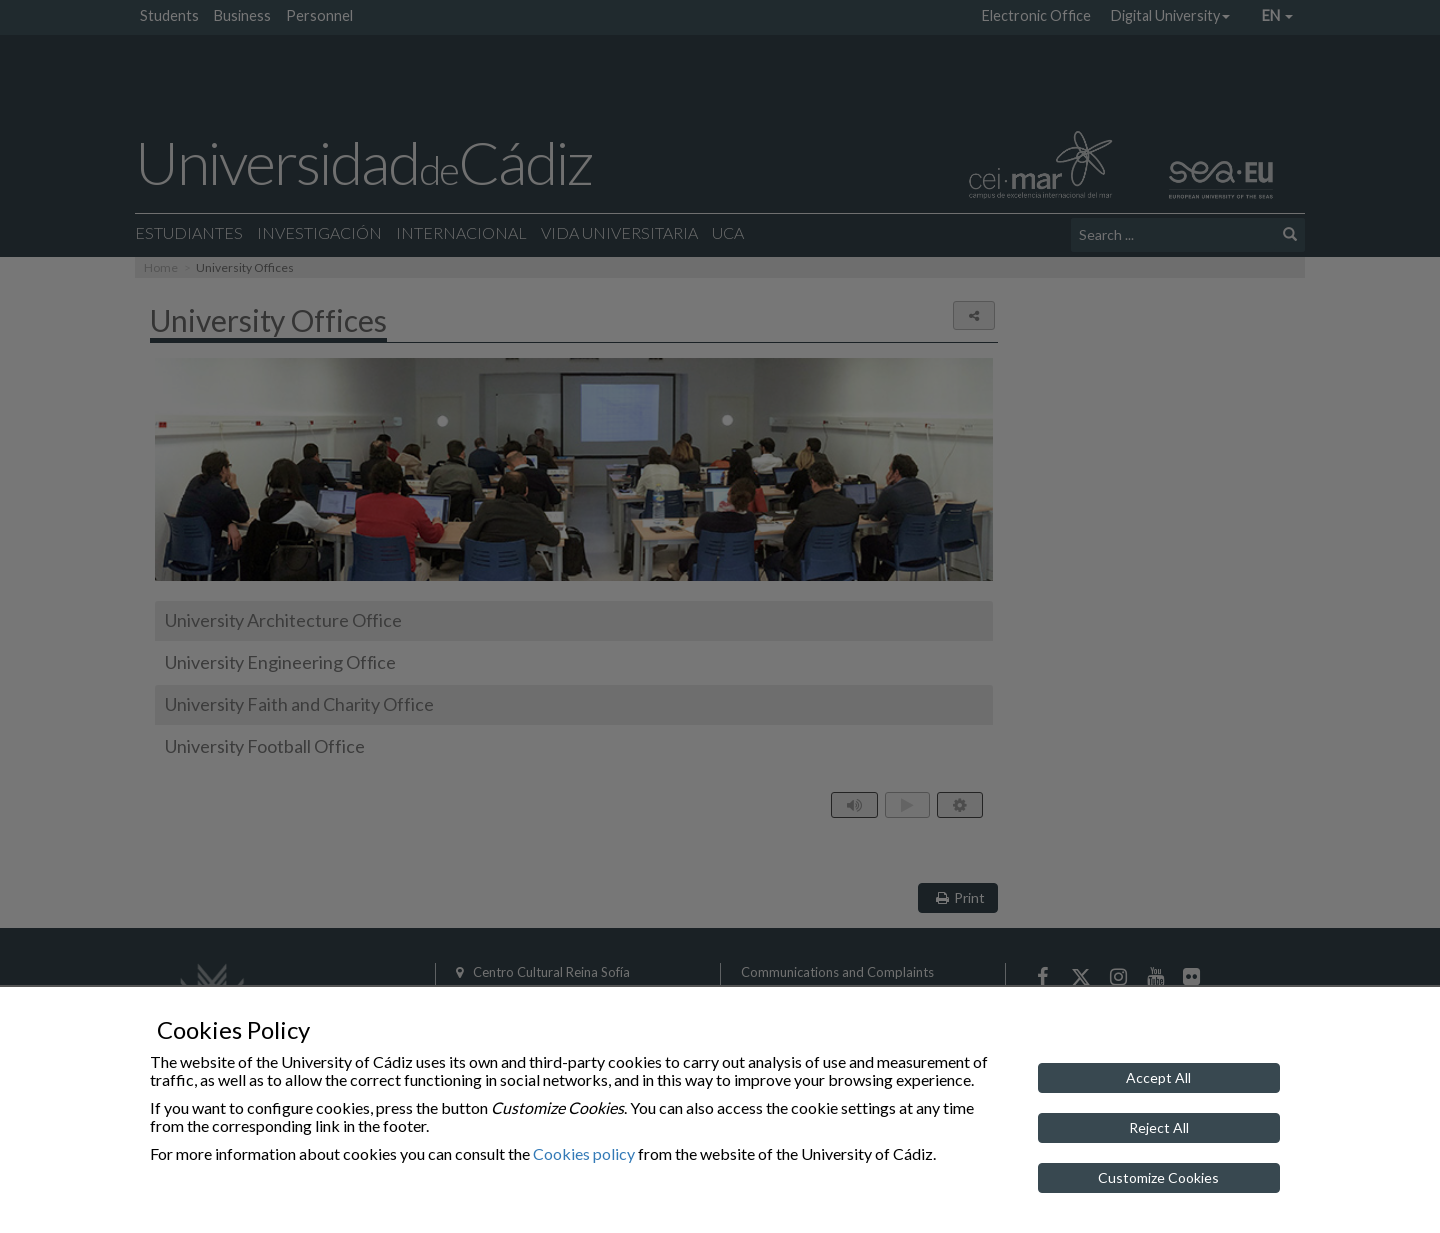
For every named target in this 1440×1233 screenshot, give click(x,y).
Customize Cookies (1158, 1177)
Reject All (1159, 1127)
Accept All (1158, 1077)
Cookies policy (584, 1153)
